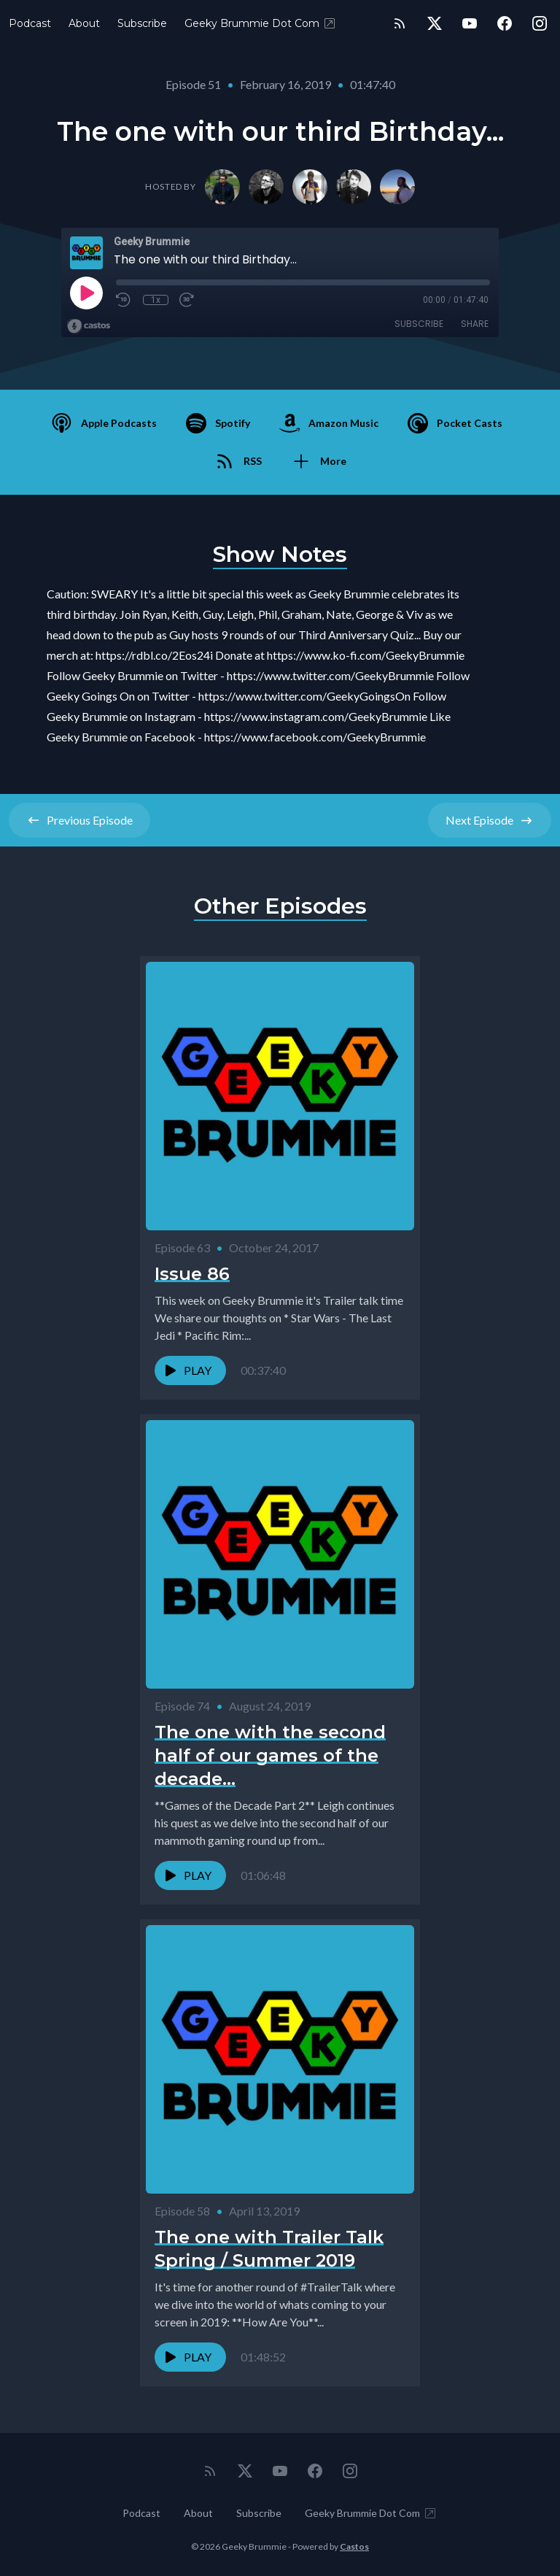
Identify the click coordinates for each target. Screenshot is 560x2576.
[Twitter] (434, 23)
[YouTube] (469, 23)
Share (475, 323)
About (84, 23)
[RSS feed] (399, 23)
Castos (354, 2546)
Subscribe (142, 23)
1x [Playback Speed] (155, 300)
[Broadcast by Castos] (88, 326)
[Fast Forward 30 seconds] (187, 300)
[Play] (86, 293)
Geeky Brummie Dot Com (260, 23)
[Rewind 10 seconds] (124, 300)
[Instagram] (539, 23)
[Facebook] (504, 23)
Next (490, 820)
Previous (79, 820)
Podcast (30, 23)
